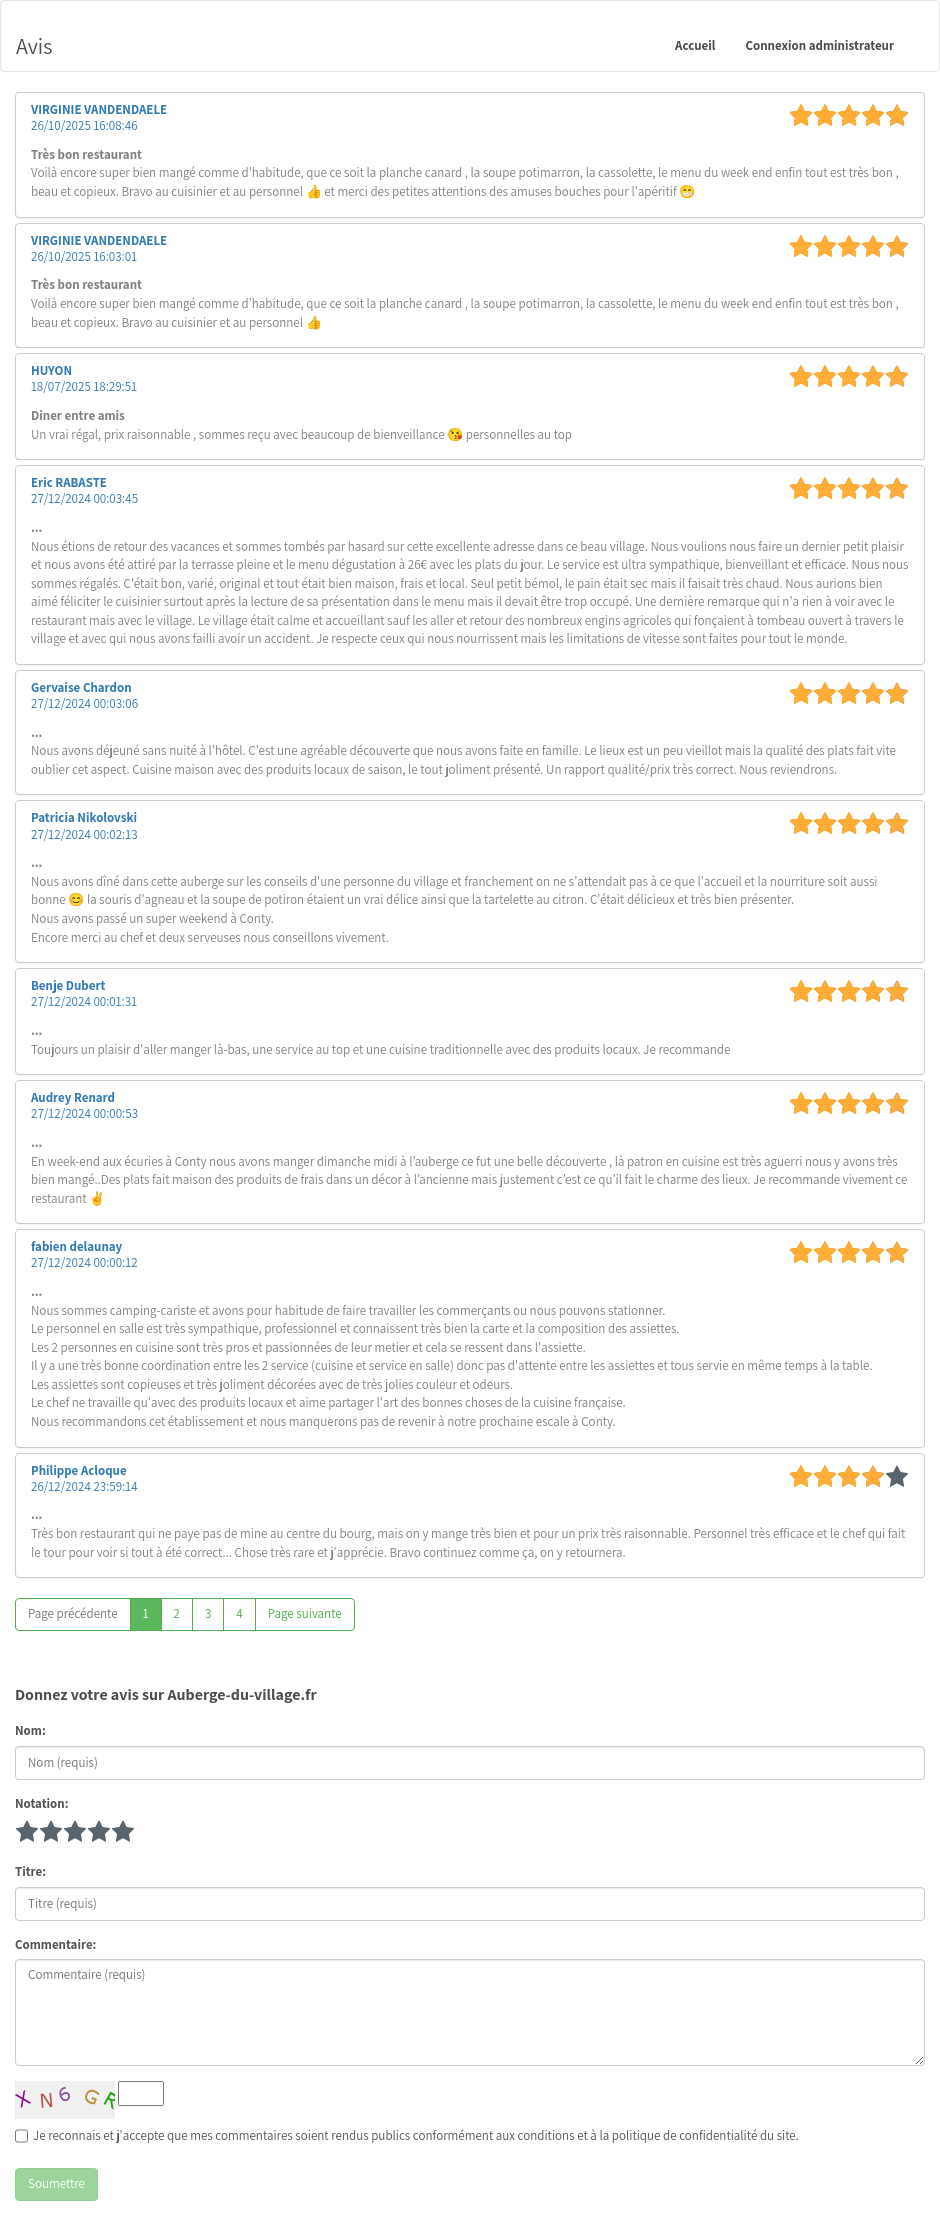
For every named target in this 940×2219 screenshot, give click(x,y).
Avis (34, 46)
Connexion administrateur (819, 45)
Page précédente (73, 1613)
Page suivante (305, 1613)
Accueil (695, 45)
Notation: (41, 1803)
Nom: (30, 1730)
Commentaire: (55, 1944)
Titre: (30, 1871)
